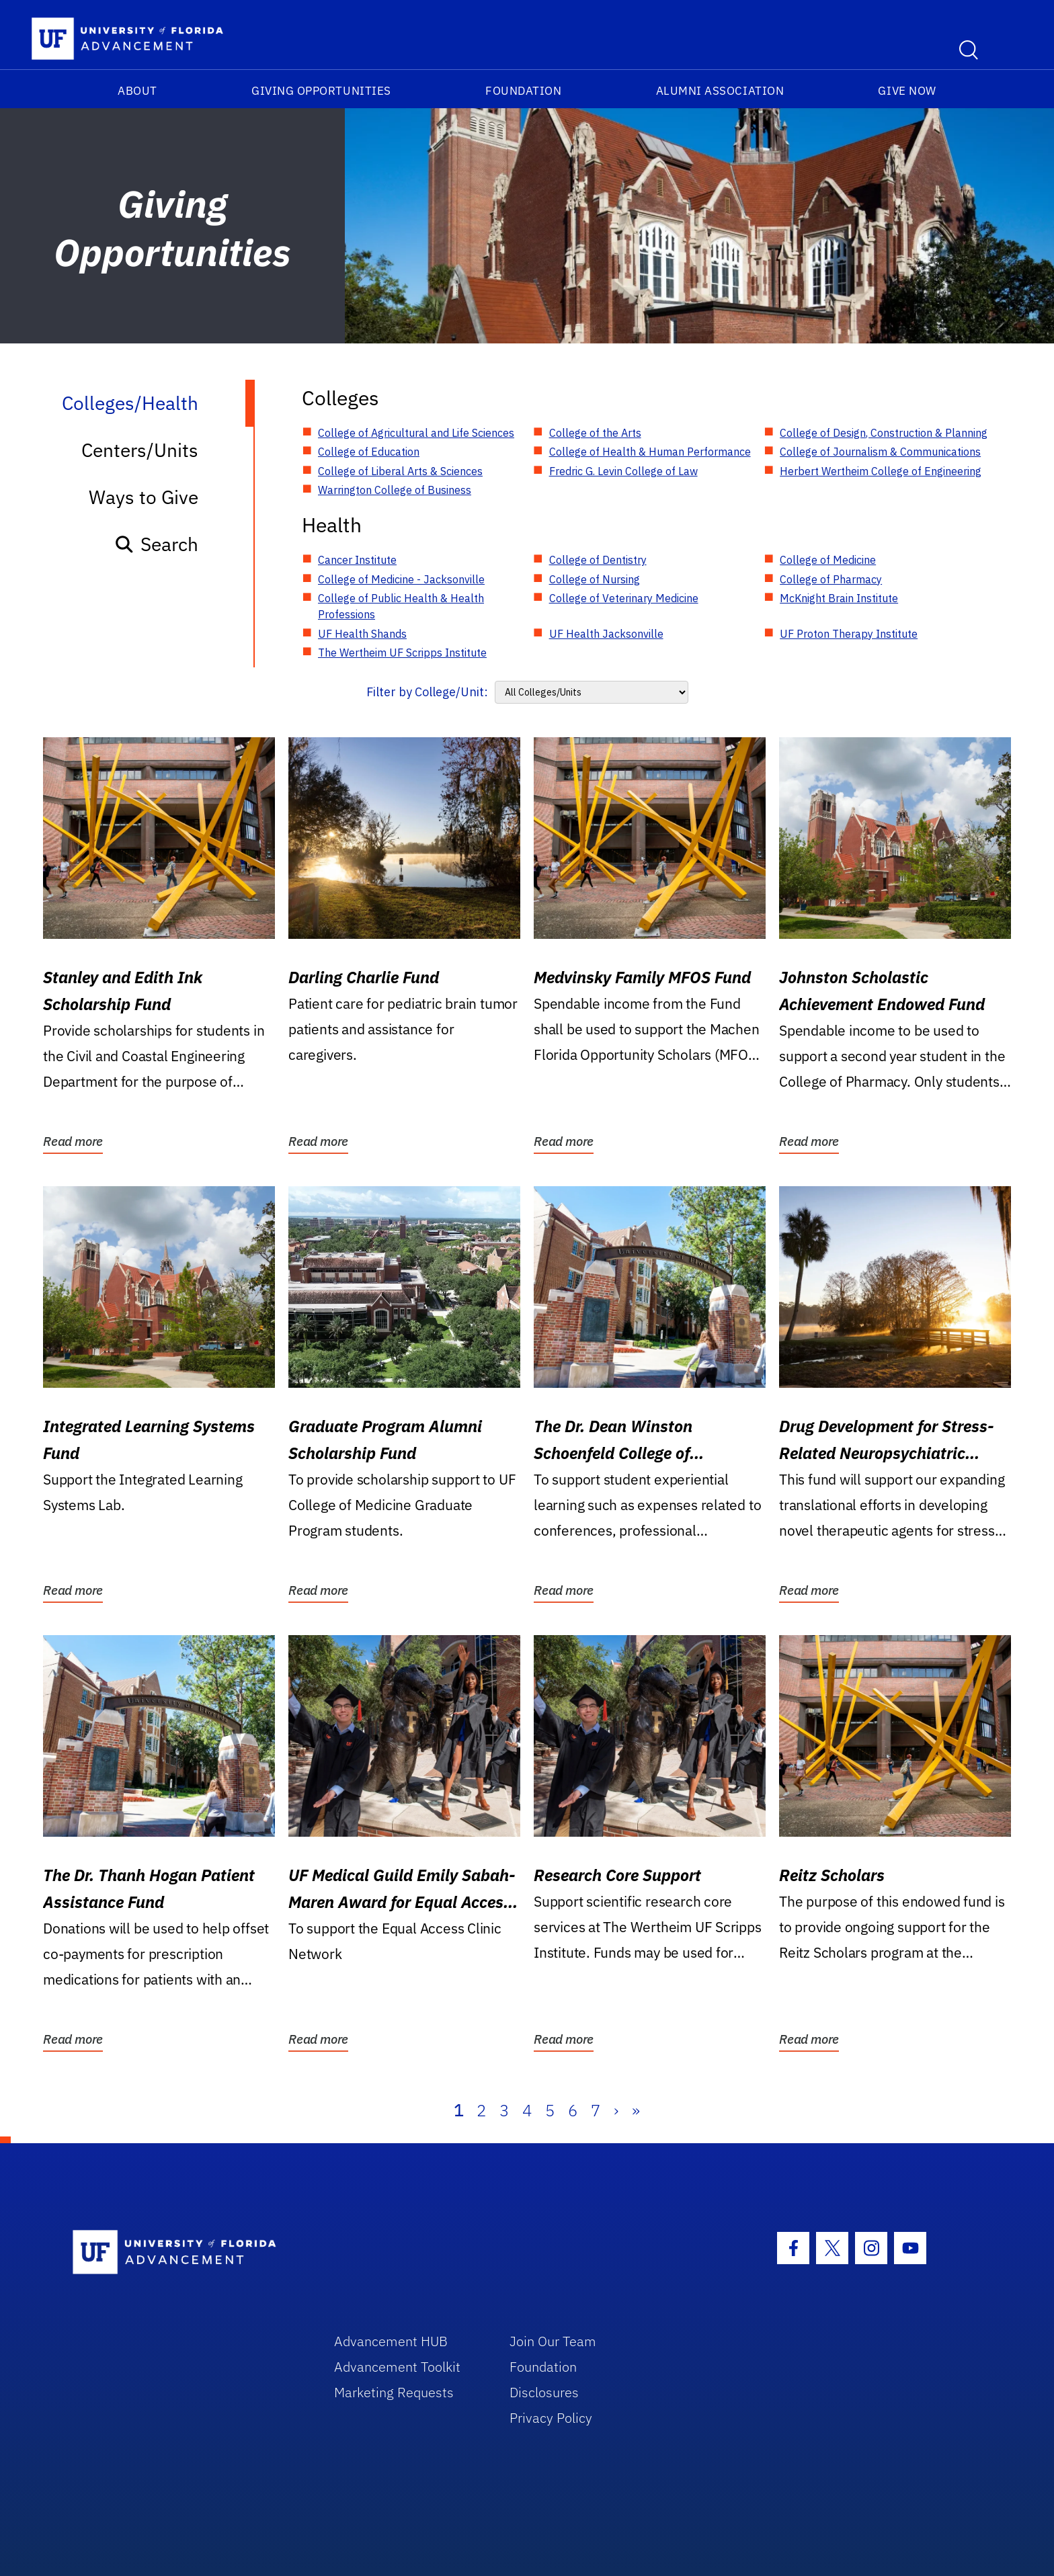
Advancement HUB (391, 2341)
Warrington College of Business (394, 490)
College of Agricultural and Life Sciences (416, 433)
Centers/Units (139, 450)
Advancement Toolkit (397, 2367)
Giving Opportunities (321, 90)
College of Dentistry (598, 560)
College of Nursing (594, 579)
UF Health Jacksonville (606, 633)
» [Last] (636, 2110)
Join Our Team (553, 2341)
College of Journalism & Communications (880, 451)
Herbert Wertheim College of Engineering (880, 471)
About (137, 90)
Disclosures (544, 2392)
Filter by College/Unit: (427, 692)
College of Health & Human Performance (650, 451)
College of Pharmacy (831, 579)
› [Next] (616, 2110)
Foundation (523, 90)
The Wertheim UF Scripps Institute (402, 652)
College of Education (368, 451)
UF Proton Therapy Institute (849, 633)
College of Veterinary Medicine (623, 598)
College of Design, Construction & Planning (883, 433)
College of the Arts (595, 433)
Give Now (907, 90)
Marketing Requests (394, 2392)
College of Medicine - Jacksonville (401, 579)
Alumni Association (720, 90)
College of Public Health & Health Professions (401, 606)
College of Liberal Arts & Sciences (400, 471)
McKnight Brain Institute (839, 598)
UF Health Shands (362, 633)
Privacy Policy (551, 2418)
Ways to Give (143, 497)
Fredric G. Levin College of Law (623, 471)
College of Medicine (828, 560)
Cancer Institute (357, 560)
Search (156, 544)
